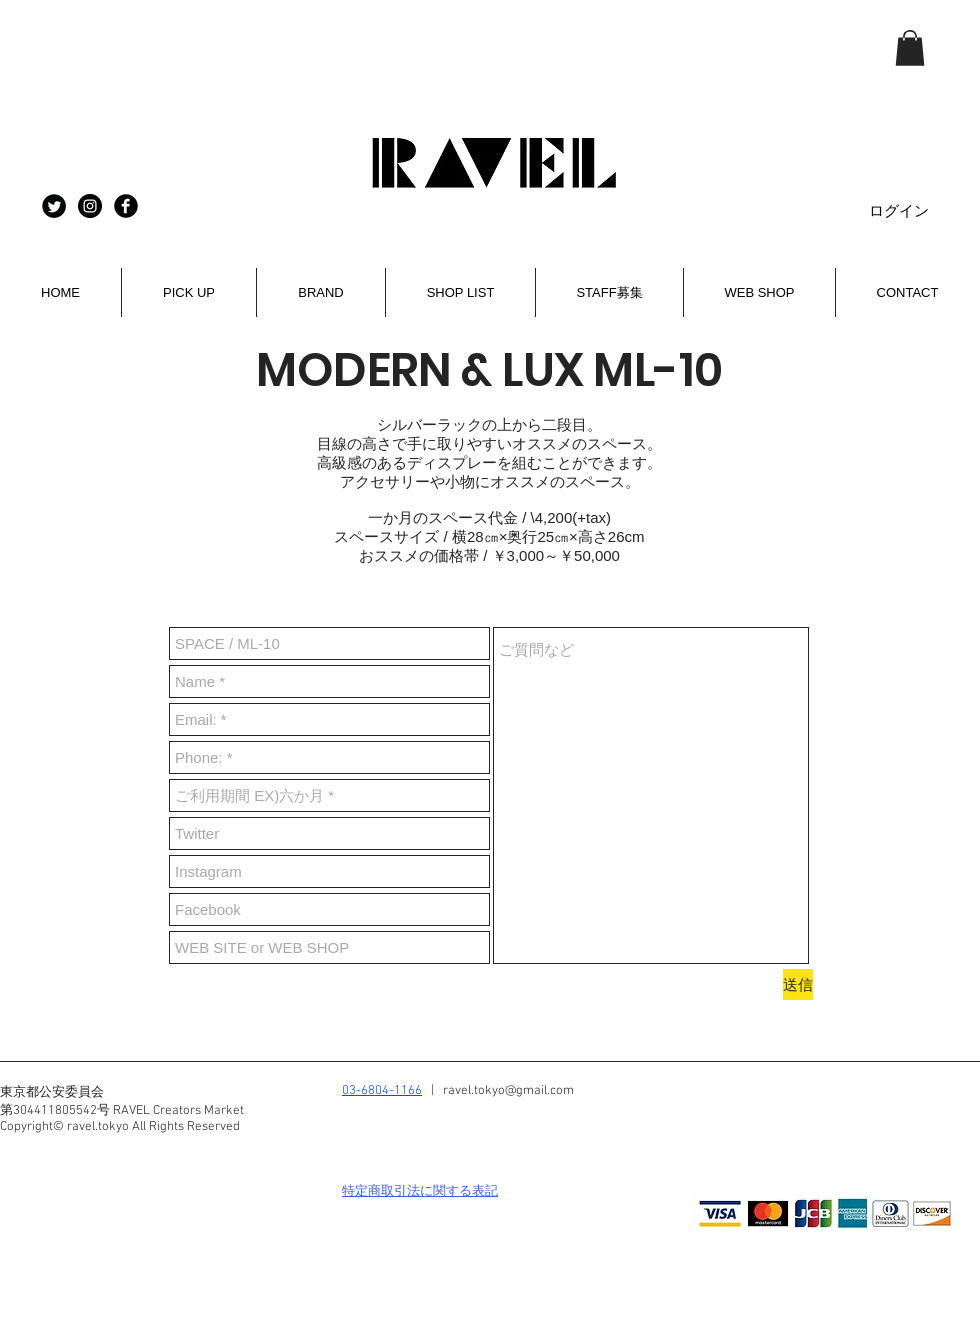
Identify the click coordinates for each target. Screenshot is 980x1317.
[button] (910, 48)
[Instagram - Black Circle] (90, 206)
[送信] (798, 984)
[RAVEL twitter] (54, 206)
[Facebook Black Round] (126, 206)
